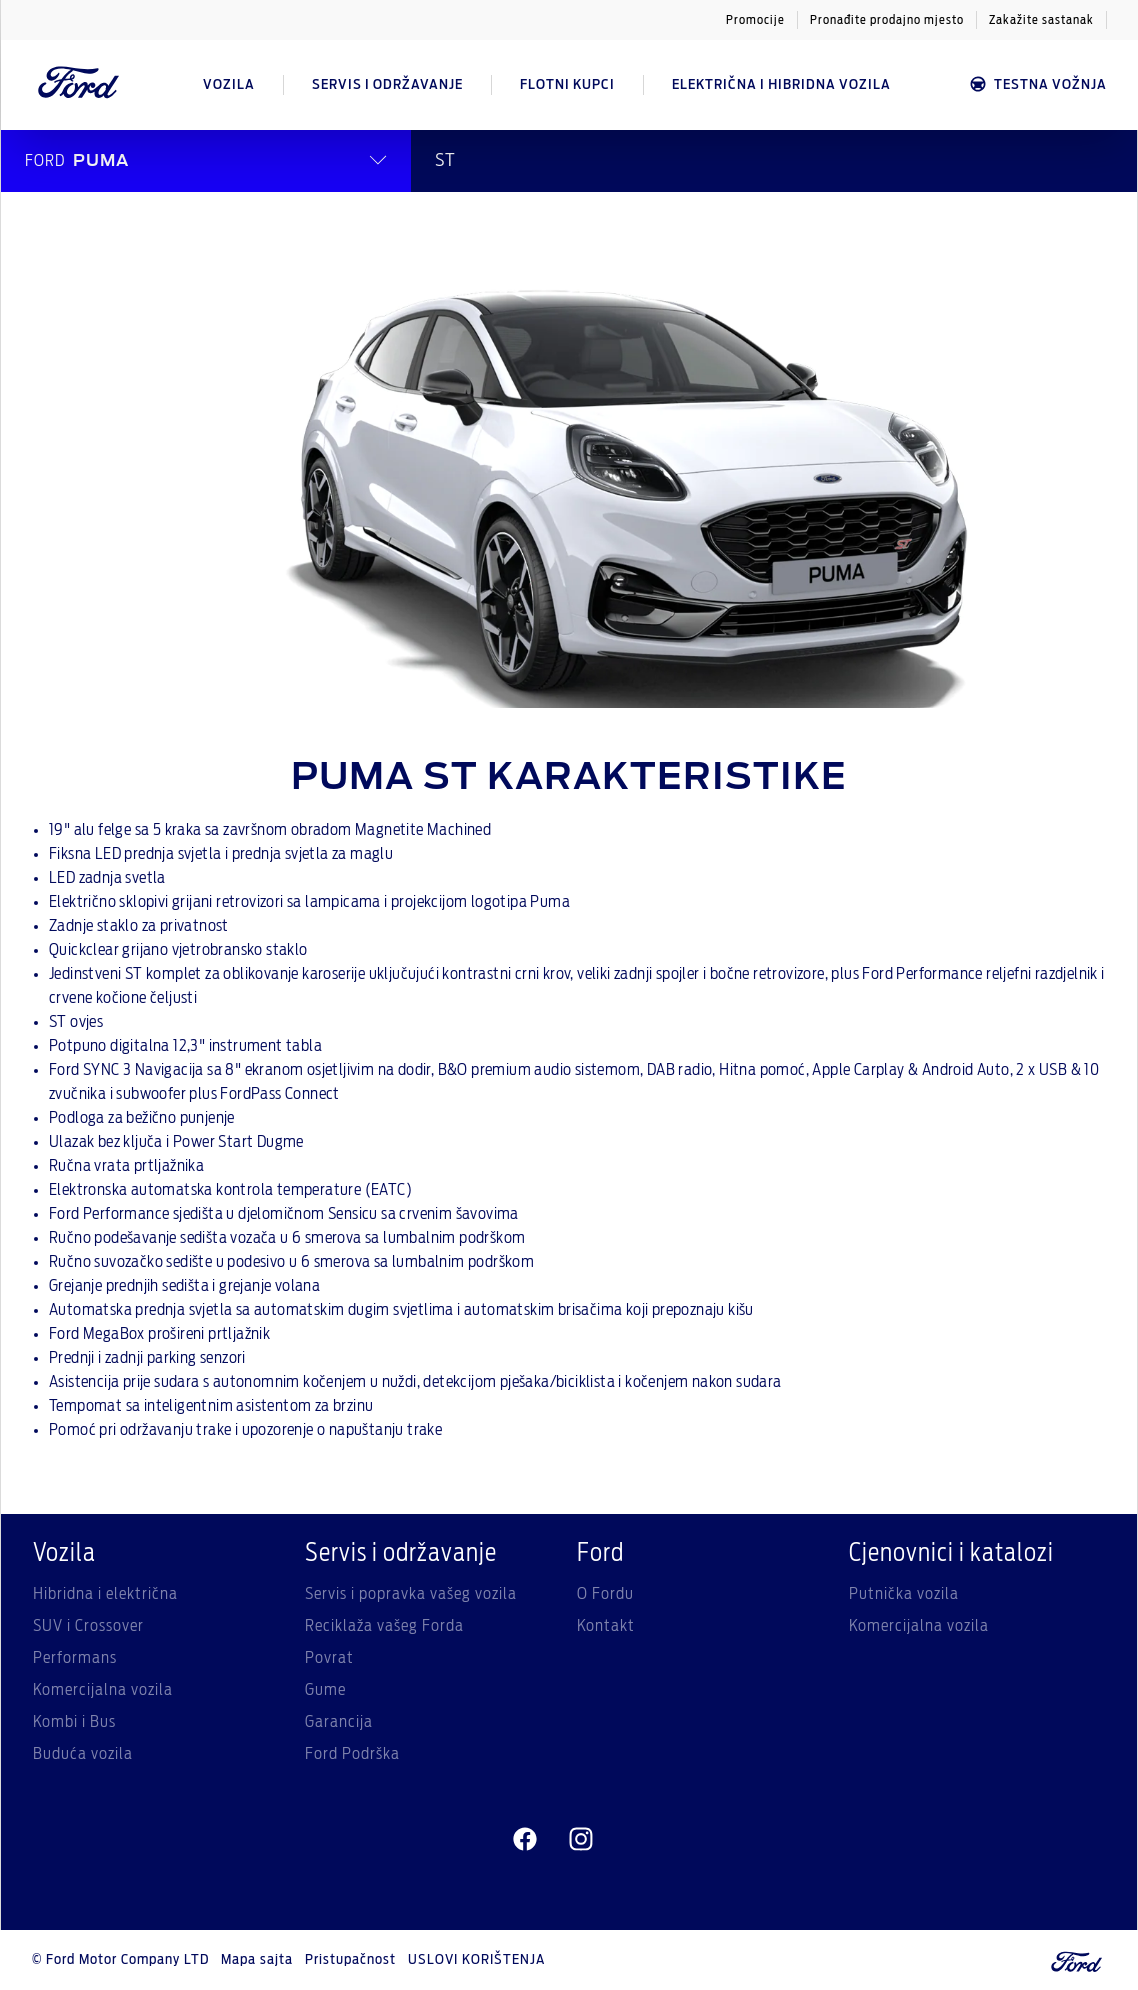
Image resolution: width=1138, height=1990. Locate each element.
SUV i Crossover (88, 1626)
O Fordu (605, 1594)
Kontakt (606, 1626)
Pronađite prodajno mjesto (887, 20)
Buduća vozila (83, 1754)
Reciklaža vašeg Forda (384, 1626)
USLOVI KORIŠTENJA (476, 1960)
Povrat (329, 1658)
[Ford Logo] (79, 85)
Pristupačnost (350, 1960)
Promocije (755, 20)
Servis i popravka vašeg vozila (411, 1594)
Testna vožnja (1037, 84)
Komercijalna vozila (103, 1690)
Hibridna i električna (105, 1594)
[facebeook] (525, 1840)
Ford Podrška (352, 1754)
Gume (325, 1690)
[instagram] (581, 1840)
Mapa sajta (257, 1960)
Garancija (339, 1722)
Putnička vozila (904, 1594)
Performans (75, 1658)
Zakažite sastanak (1041, 20)
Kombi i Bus (74, 1722)
